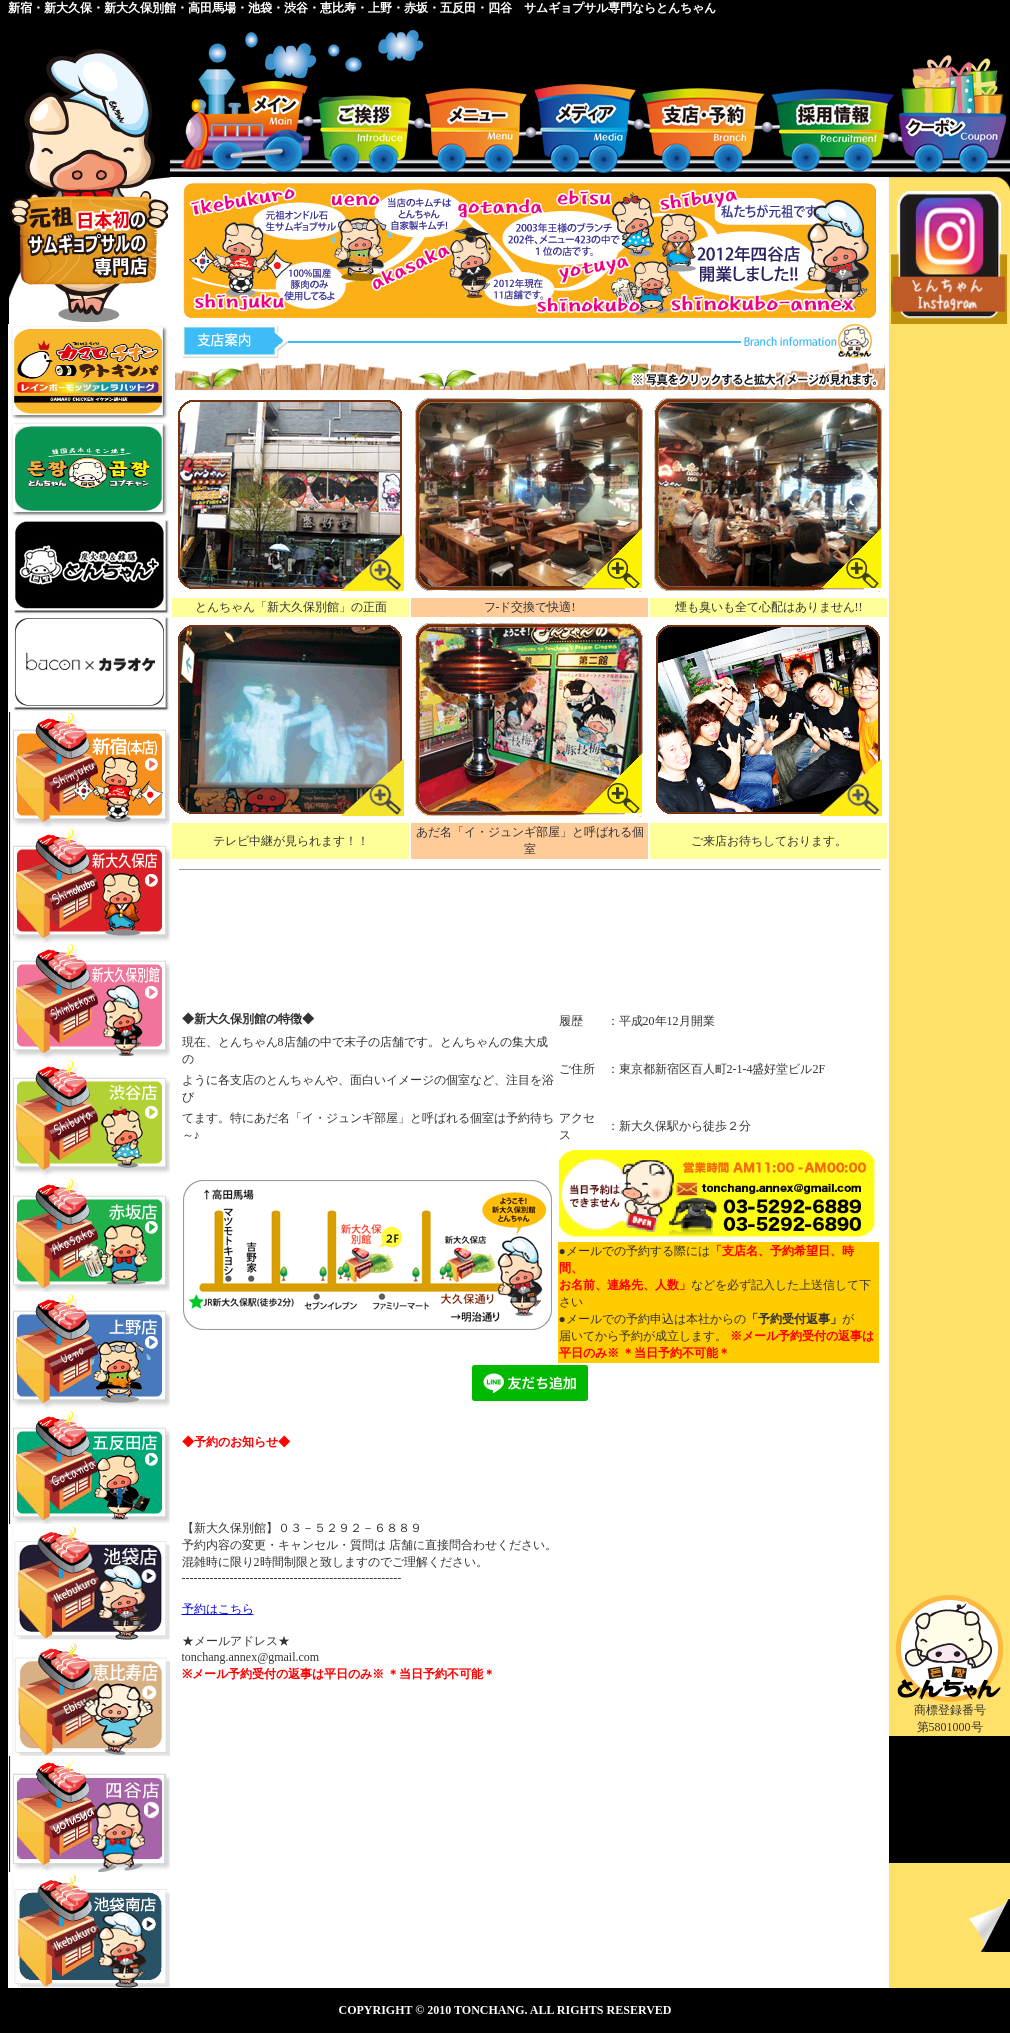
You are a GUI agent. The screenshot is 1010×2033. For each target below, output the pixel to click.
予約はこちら (218, 1609)
